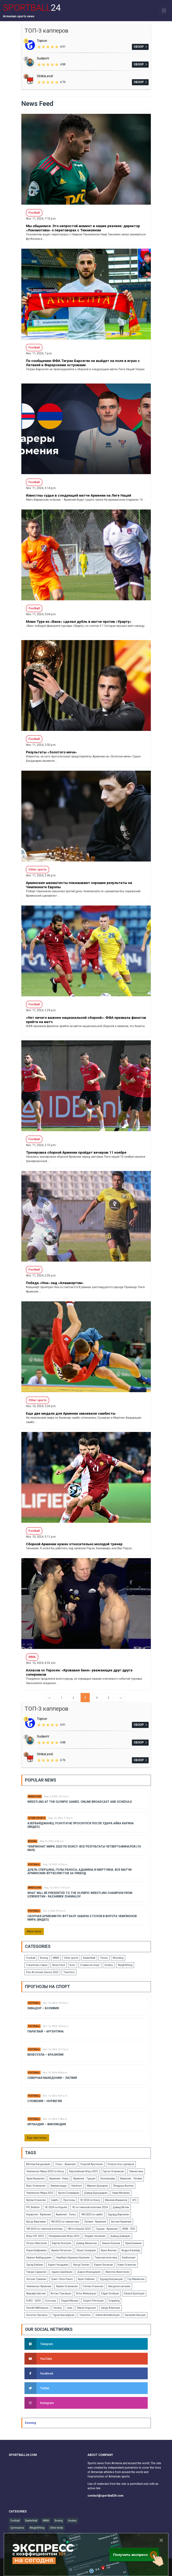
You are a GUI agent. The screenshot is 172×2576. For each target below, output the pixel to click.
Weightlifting (125, 1965)
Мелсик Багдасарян (38, 2164)
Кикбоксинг (129, 2257)
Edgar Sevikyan (110, 2293)
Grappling (114, 2300)
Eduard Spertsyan (134, 2293)
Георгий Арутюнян (91, 2164)
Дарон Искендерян (89, 2271)
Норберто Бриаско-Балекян (73, 2257)
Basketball (89, 1957)
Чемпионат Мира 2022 (39, 2192)
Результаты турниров (121, 2164)
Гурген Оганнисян (113, 2171)
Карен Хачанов (103, 2264)
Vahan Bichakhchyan (107, 2315)
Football (34, 1864)
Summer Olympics (37, 2315)
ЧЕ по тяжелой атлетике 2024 (90, 2207)
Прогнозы (69, 2200)
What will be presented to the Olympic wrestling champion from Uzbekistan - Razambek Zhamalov (79, 1894)
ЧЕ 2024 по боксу (90, 2200)
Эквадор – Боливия (43, 2008)
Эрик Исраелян (35, 2178)
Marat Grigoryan (86, 2307)
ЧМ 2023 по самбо (92, 2214)
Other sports (36, 1818)
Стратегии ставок (36, 1965)
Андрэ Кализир (130, 2250)
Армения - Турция (84, 2178)
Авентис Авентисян (117, 2271)
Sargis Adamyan (110, 2307)
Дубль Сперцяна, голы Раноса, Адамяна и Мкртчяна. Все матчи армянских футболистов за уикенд (79, 1871)
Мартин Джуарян (97, 2185)
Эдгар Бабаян (34, 2264)
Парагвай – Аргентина (45, 2031)
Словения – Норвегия (44, 2101)
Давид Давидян (120, 2235)
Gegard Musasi (69, 2300)
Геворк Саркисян (36, 2271)
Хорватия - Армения (38, 2214)
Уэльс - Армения (65, 2164)
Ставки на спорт (90, 1965)
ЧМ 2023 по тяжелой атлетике (44, 2228)
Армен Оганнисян (67, 2286)
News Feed (58, 1965)
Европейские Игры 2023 (83, 2171)
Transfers (69, 1972)
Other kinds (56, 2527)
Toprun (42, 41)
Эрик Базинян (133, 2243)
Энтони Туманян (36, 2279)
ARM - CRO (128, 2228)
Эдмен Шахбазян (61, 2271)
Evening (30, 2423)
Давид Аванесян (86, 2243)
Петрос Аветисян (36, 2243)
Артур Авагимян (36, 2221)
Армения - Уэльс (66, 2214)
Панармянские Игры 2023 (64, 2235)
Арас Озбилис (86, 2279)
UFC (134, 2200)
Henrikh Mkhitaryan (37, 2307)
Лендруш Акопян (123, 2185)
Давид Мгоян (121, 2207)
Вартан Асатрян (61, 2243)
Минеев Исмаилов (116, 2200)
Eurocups (50, 2300)
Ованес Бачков (111, 2243)
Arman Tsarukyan (61, 2293)
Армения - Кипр (58, 2178)
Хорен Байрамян (36, 2250)
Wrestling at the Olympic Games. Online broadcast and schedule (79, 1801)
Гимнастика (136, 2171)
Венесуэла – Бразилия (45, 2054)
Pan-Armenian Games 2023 (42, 1972)
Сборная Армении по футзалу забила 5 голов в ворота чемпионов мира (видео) (82, 1917)
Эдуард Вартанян (118, 2214)
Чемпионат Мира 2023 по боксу (45, 2171)
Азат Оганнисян (36, 2185)
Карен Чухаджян (58, 2264)
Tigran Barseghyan (63, 2315)
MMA (56, 1957)
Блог (72, 1965)
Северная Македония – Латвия (52, 2078)
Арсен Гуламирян (68, 2192)
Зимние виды (58, 2185)
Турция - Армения (106, 2228)
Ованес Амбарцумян (39, 2257)
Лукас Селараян (86, 2250)
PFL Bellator (33, 2207)
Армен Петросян (61, 2250)
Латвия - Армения (95, 2221)
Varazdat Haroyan (135, 2315)
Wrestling (34, 1796)
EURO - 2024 (33, 2300)
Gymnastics (17, 2527)
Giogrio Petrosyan (93, 2300)
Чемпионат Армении (38, 2286)
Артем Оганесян (36, 2200)
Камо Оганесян (127, 2264)
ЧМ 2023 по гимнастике (65, 2221)
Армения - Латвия (131, 2178)
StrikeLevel (45, 76)
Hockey (108, 1965)
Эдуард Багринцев (111, 2279)
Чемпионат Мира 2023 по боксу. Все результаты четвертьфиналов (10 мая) (84, 1848)
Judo (69, 2307)
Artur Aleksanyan (86, 2293)
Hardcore (76, 2185)
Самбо (54, 2200)
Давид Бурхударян (95, 2192)
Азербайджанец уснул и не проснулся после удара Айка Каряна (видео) (80, 1825)
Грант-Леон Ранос (62, 2279)
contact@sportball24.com (105, 2495)
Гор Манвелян (136, 2279)
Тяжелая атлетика (106, 2257)
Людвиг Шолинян (95, 2235)
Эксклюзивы (107, 2178)
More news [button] (34, 1931)
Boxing (32, 1841)
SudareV (43, 58)
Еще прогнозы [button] (37, 2137)
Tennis (104, 1957)
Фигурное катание (119, 2286)
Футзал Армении (121, 2221)
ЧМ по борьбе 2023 (79, 2228)
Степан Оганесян (93, 2286)
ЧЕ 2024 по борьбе (56, 2207)
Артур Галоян (81, 2264)
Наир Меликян (121, 2192)
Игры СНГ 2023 (35, 2235)
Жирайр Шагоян (36, 2293)
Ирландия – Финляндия (46, 2124)
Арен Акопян (109, 2250)
